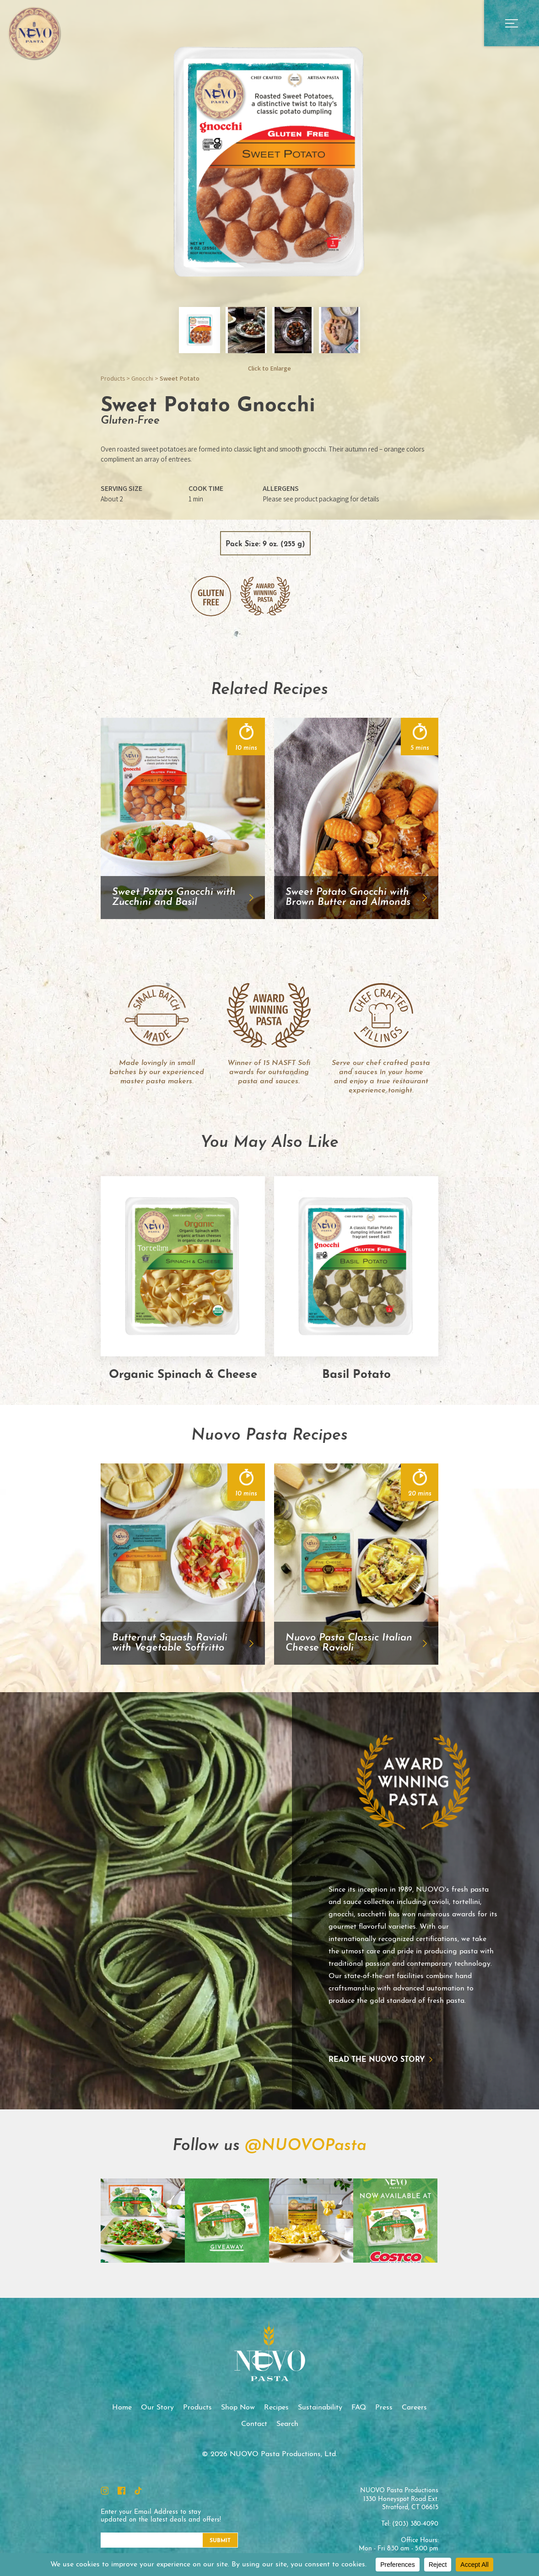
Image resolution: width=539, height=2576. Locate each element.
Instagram (104, 2491)
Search (287, 2424)
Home (122, 2407)
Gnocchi (142, 378)
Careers (414, 2407)
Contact (254, 2424)
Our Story (157, 2407)
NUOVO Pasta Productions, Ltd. (34, 33)
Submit (220, 2541)
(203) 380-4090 (415, 2524)
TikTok (138, 2491)
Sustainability (320, 2407)
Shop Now (238, 2407)
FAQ (358, 2407)
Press (384, 2407)
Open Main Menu (511, 23)
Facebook (121, 2491)
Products (113, 378)
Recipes (276, 2407)
